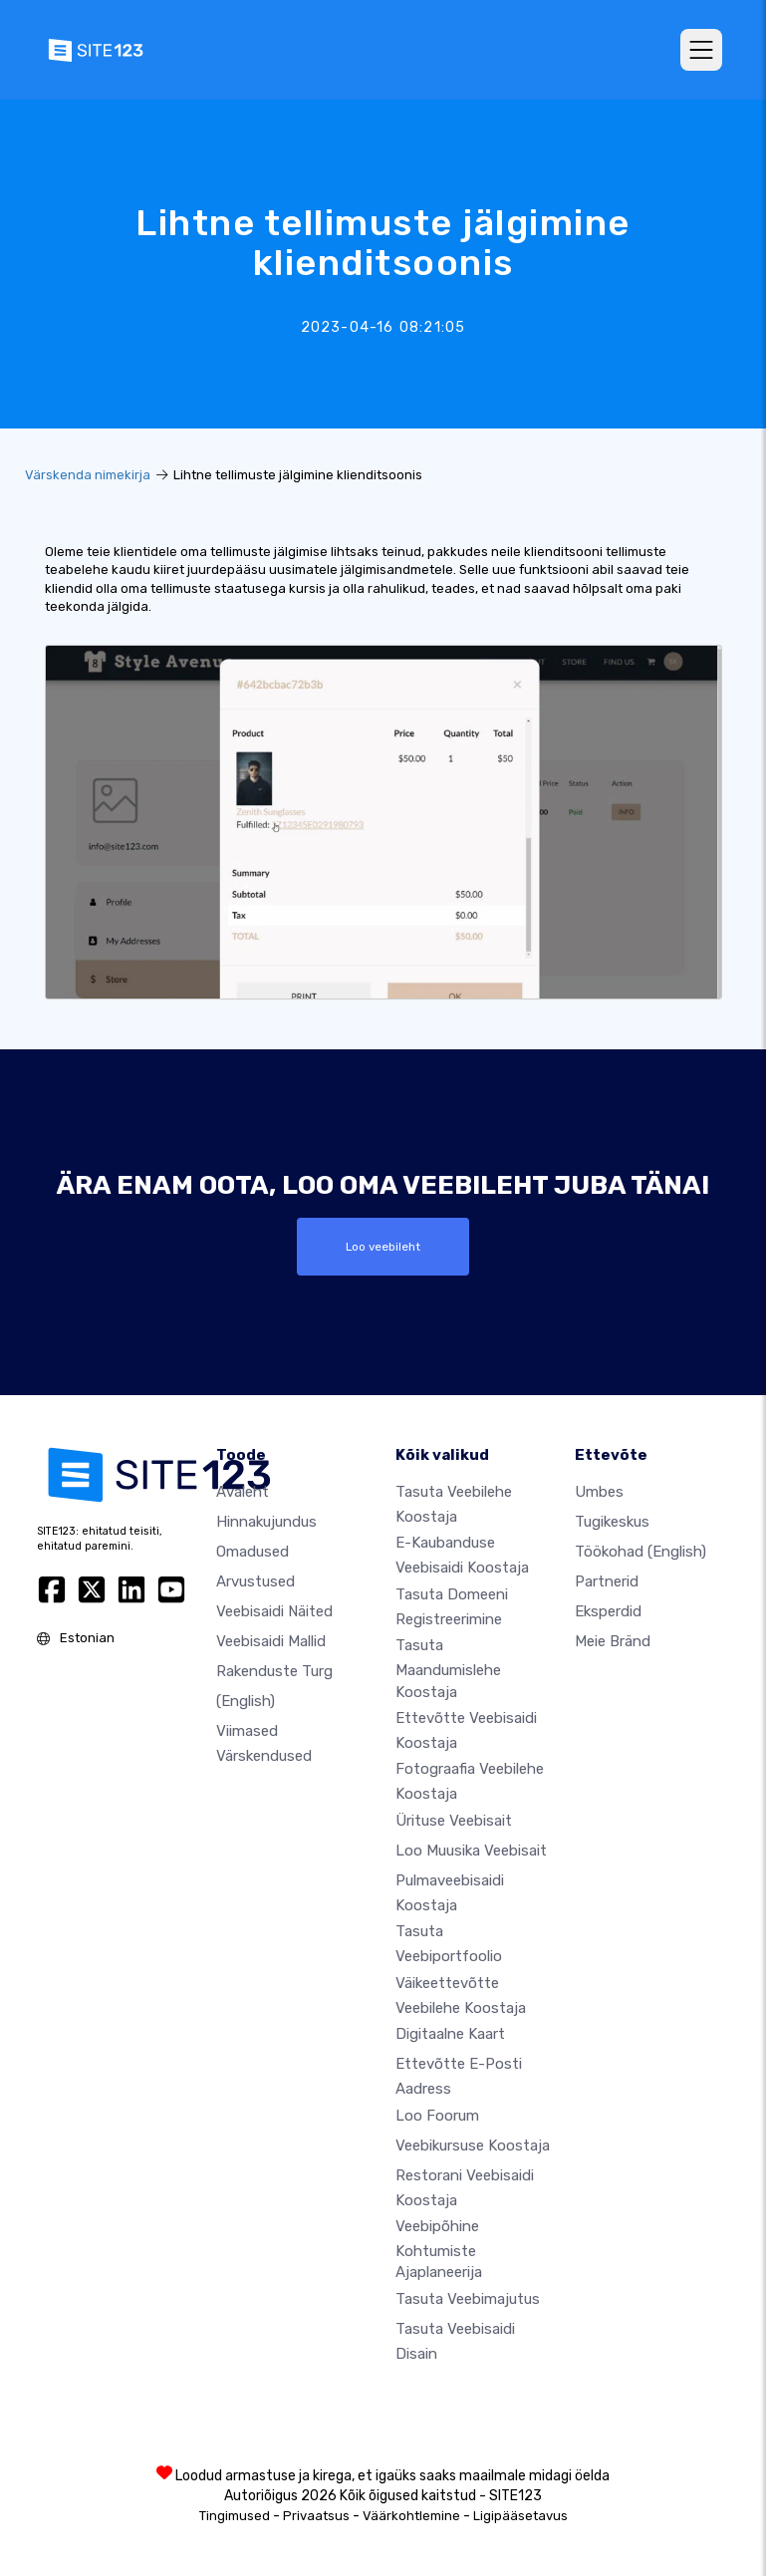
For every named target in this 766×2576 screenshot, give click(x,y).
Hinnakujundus (266, 1522)
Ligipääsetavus (520, 2515)
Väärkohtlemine (411, 2515)
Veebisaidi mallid (271, 1641)
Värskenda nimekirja (87, 474)
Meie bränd (612, 1641)
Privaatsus (316, 2515)
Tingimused (234, 2515)
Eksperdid (608, 1611)
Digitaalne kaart (450, 2034)
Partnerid (606, 1581)
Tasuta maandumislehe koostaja (448, 1668)
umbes (599, 1492)
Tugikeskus (612, 1522)
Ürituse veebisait (453, 1821)
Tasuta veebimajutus (467, 2299)
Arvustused (255, 1581)
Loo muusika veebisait (471, 1851)
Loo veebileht (383, 1247)
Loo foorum (437, 2116)
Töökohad (640, 1552)
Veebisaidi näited (274, 1611)
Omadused (252, 1552)
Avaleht (242, 1492)
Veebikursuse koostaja (472, 2145)
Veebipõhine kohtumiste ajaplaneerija (438, 2249)
